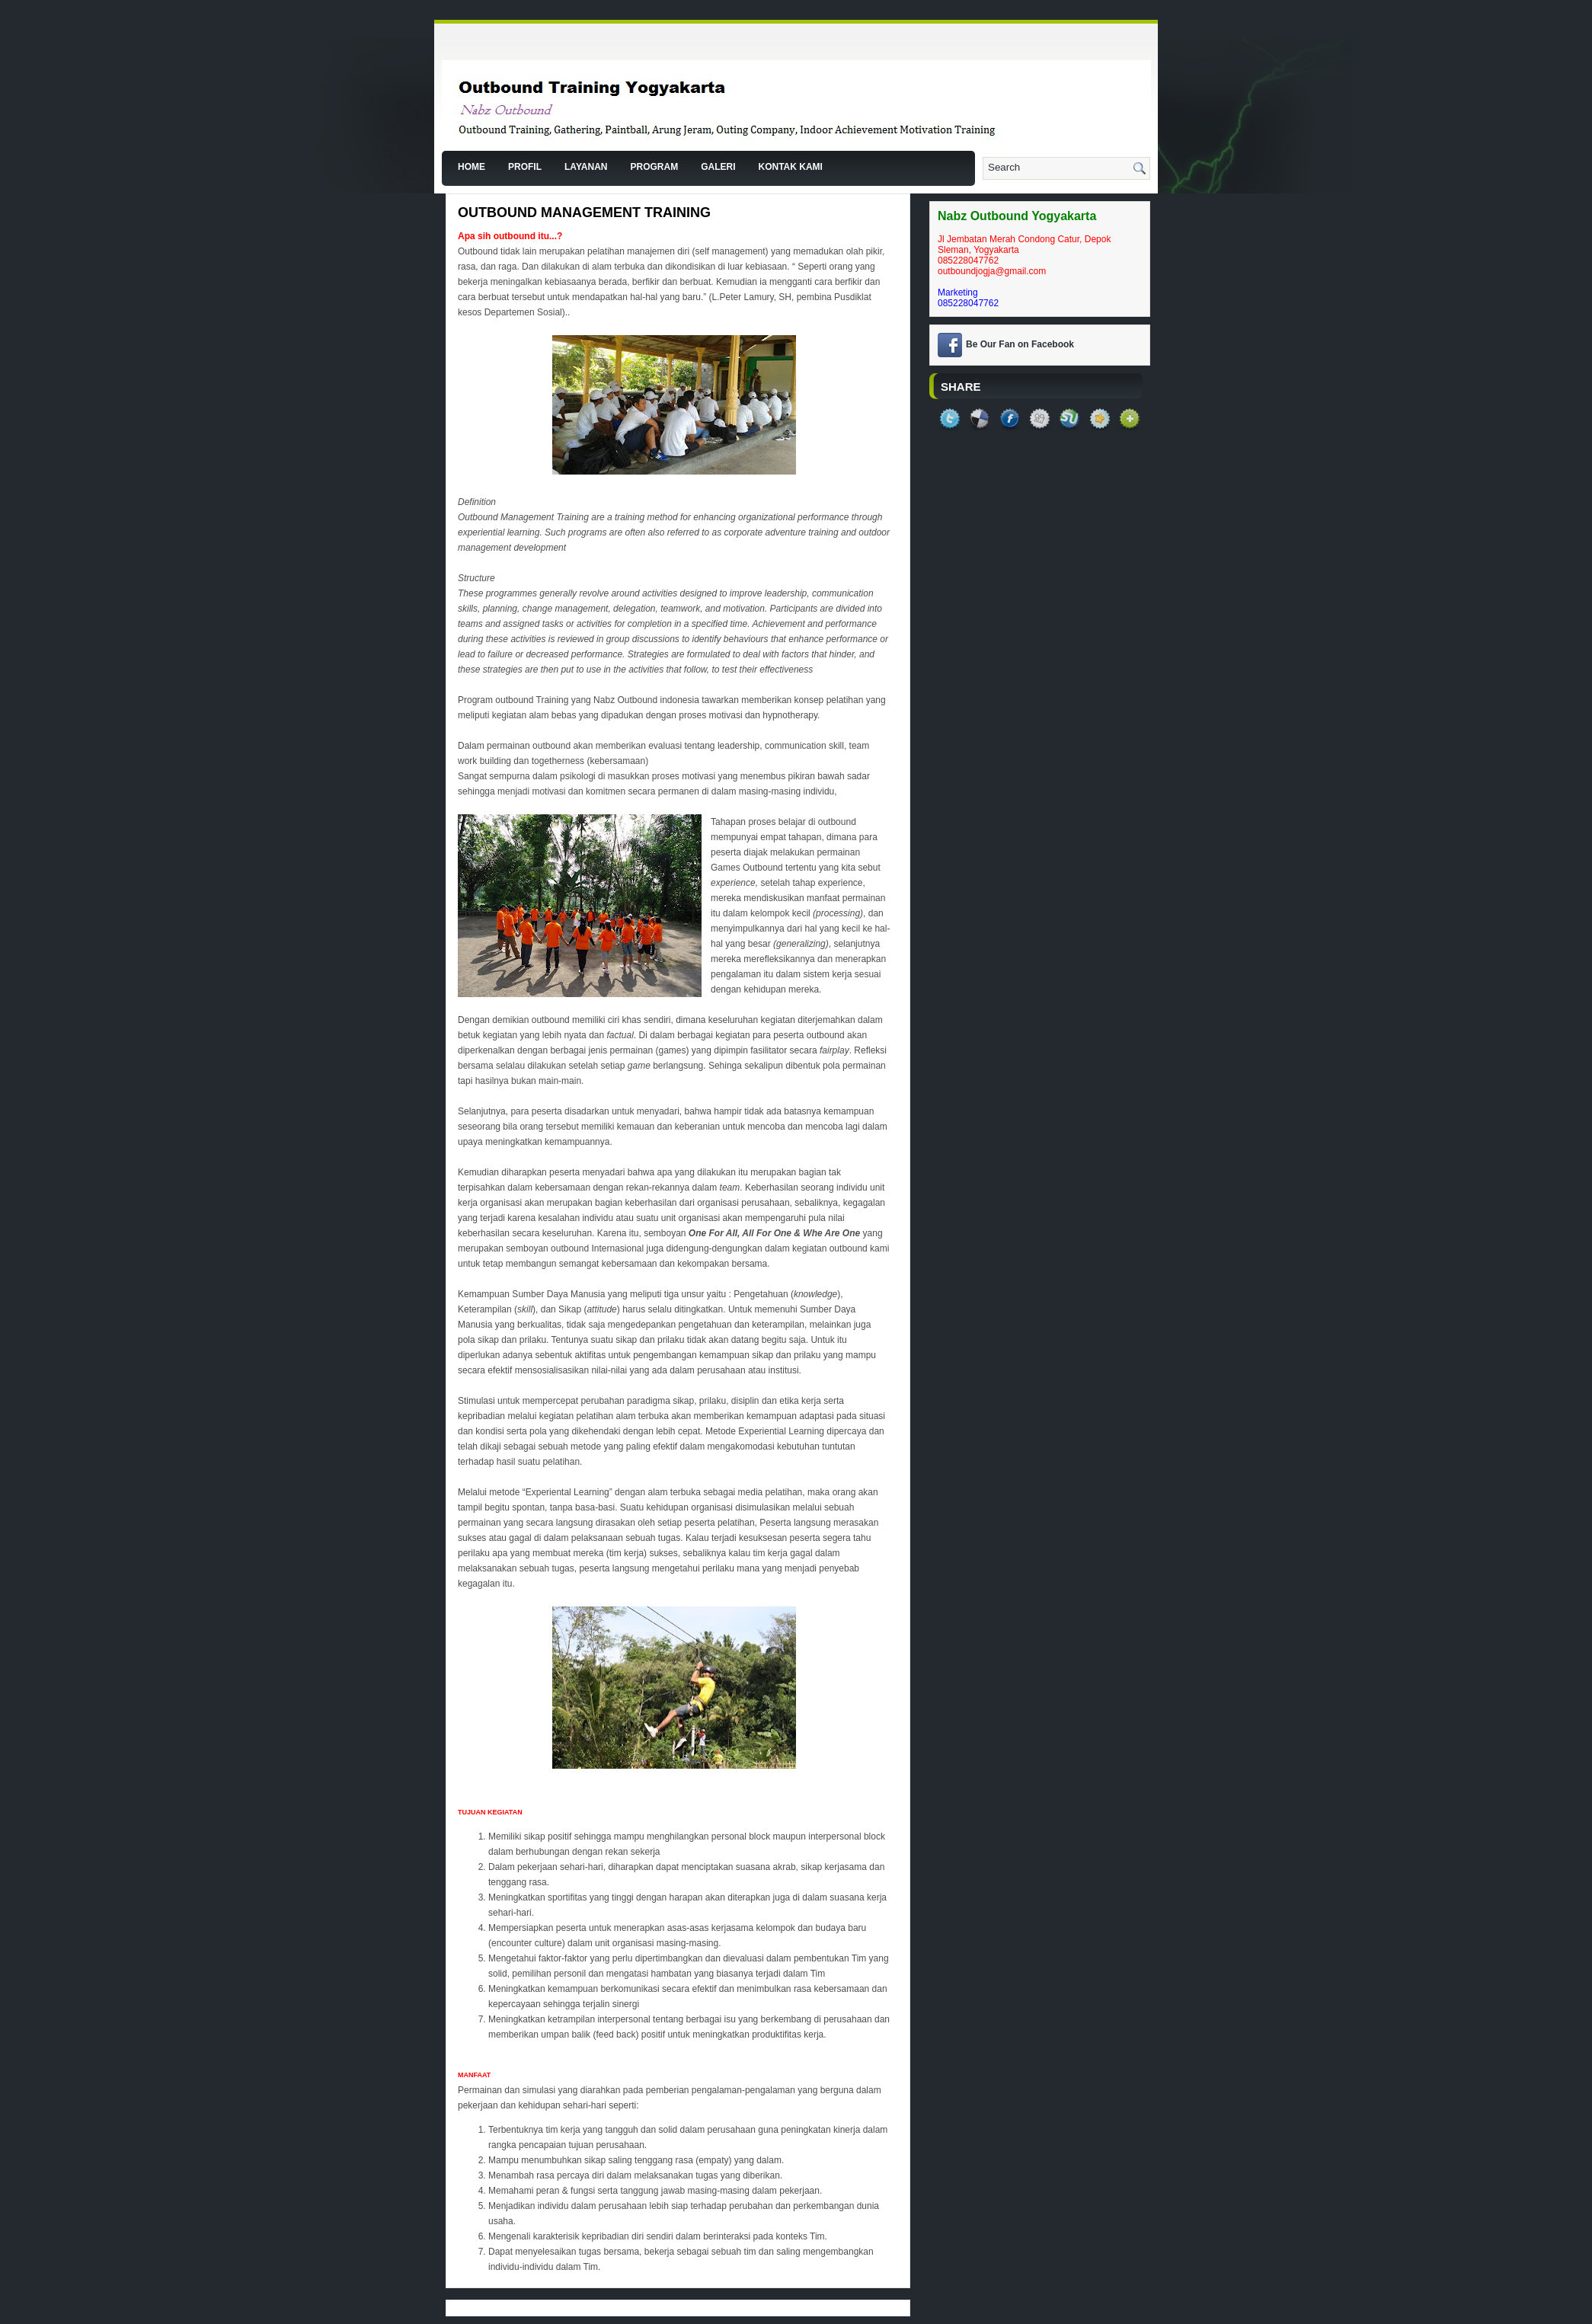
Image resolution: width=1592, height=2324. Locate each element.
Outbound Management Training (584, 212)
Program (654, 166)
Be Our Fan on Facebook (1020, 344)
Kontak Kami (790, 166)
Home (471, 166)
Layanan (585, 166)
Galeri (718, 166)
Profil (525, 166)
